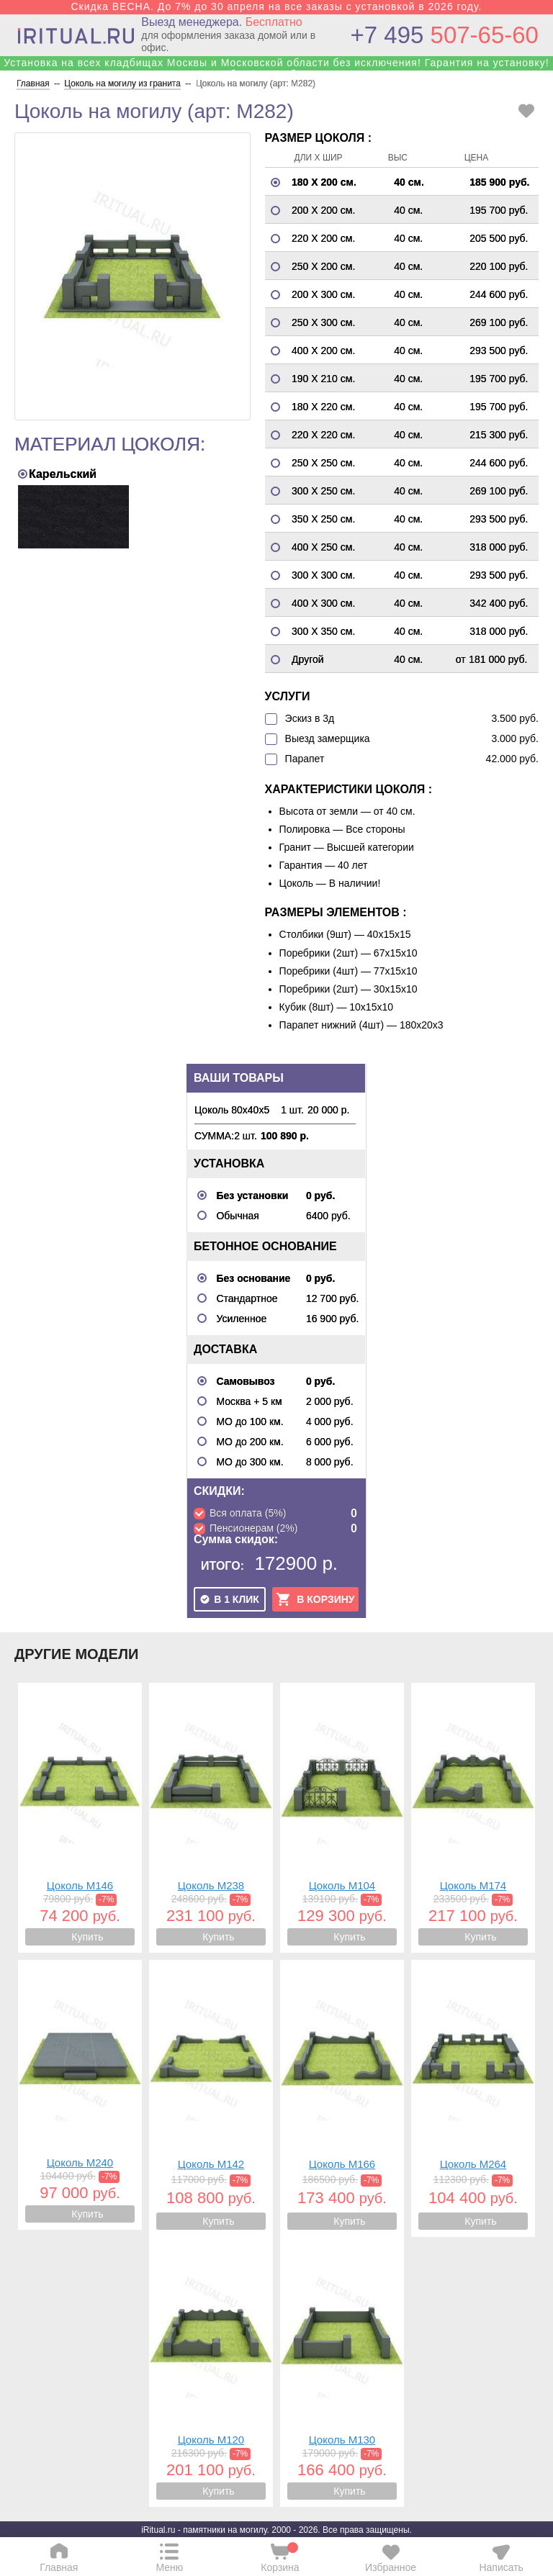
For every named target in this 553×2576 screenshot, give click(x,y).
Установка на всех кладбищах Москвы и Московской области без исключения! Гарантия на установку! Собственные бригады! (276, 68)
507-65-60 (445, 35)
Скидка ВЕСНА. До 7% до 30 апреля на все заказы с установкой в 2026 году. (276, 6)
